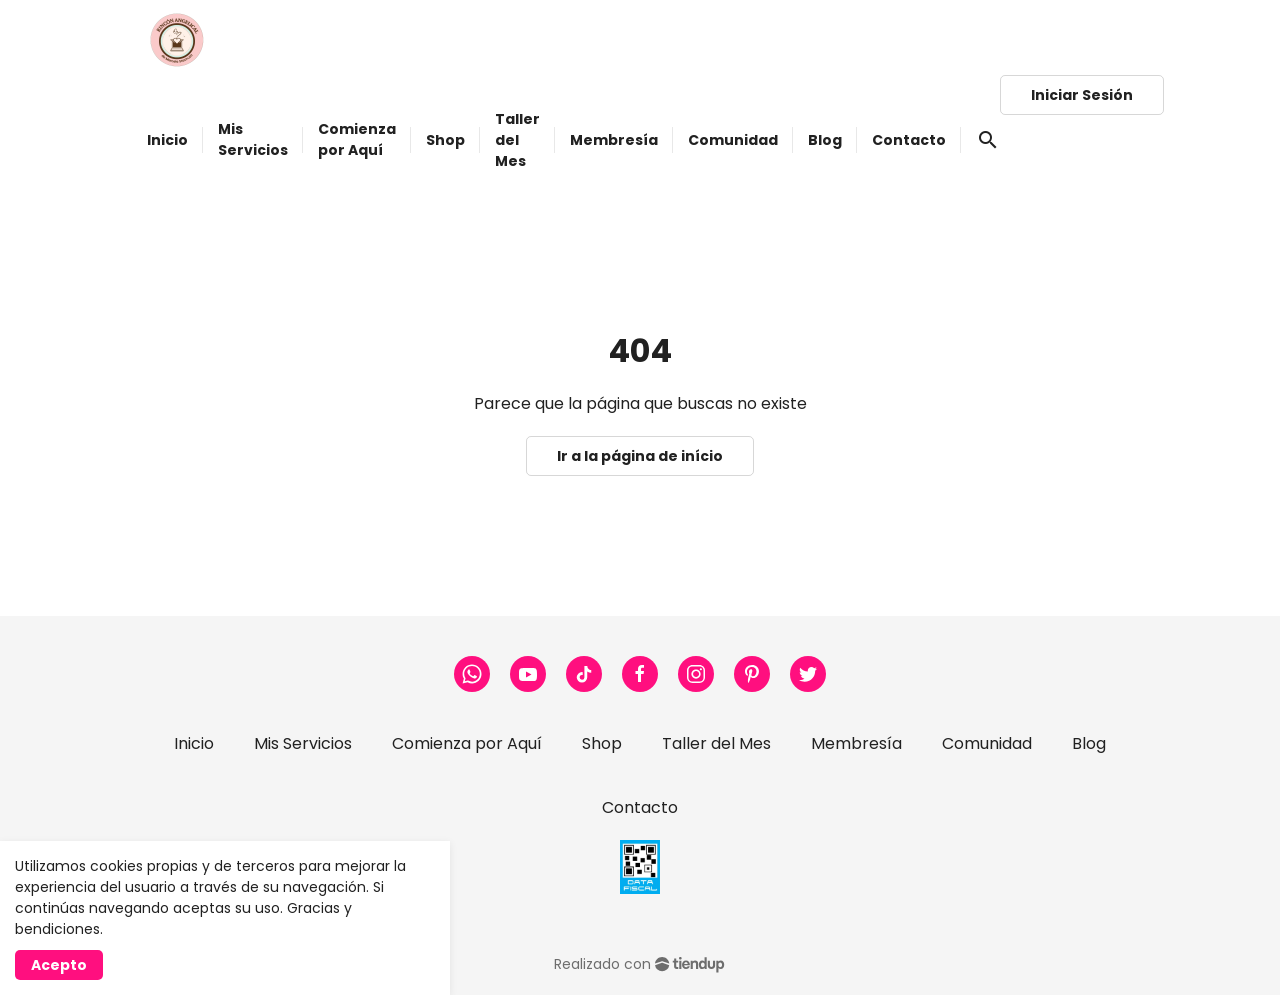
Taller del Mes (716, 743)
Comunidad (987, 743)
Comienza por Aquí (467, 743)
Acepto (59, 965)
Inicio (194, 743)
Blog (1089, 743)
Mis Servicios (303, 743)
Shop (602, 743)
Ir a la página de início (640, 456)
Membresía (856, 743)
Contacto (640, 807)
